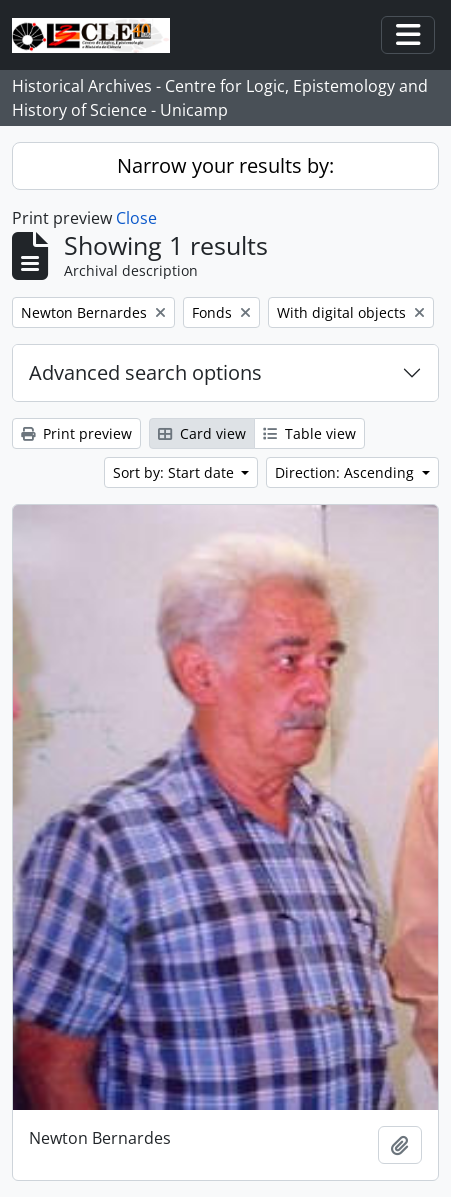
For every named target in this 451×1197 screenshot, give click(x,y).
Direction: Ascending (346, 472)
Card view (202, 433)
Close (136, 218)
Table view (309, 433)
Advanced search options (145, 372)
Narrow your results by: (225, 165)
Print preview (76, 433)
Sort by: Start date (175, 472)
